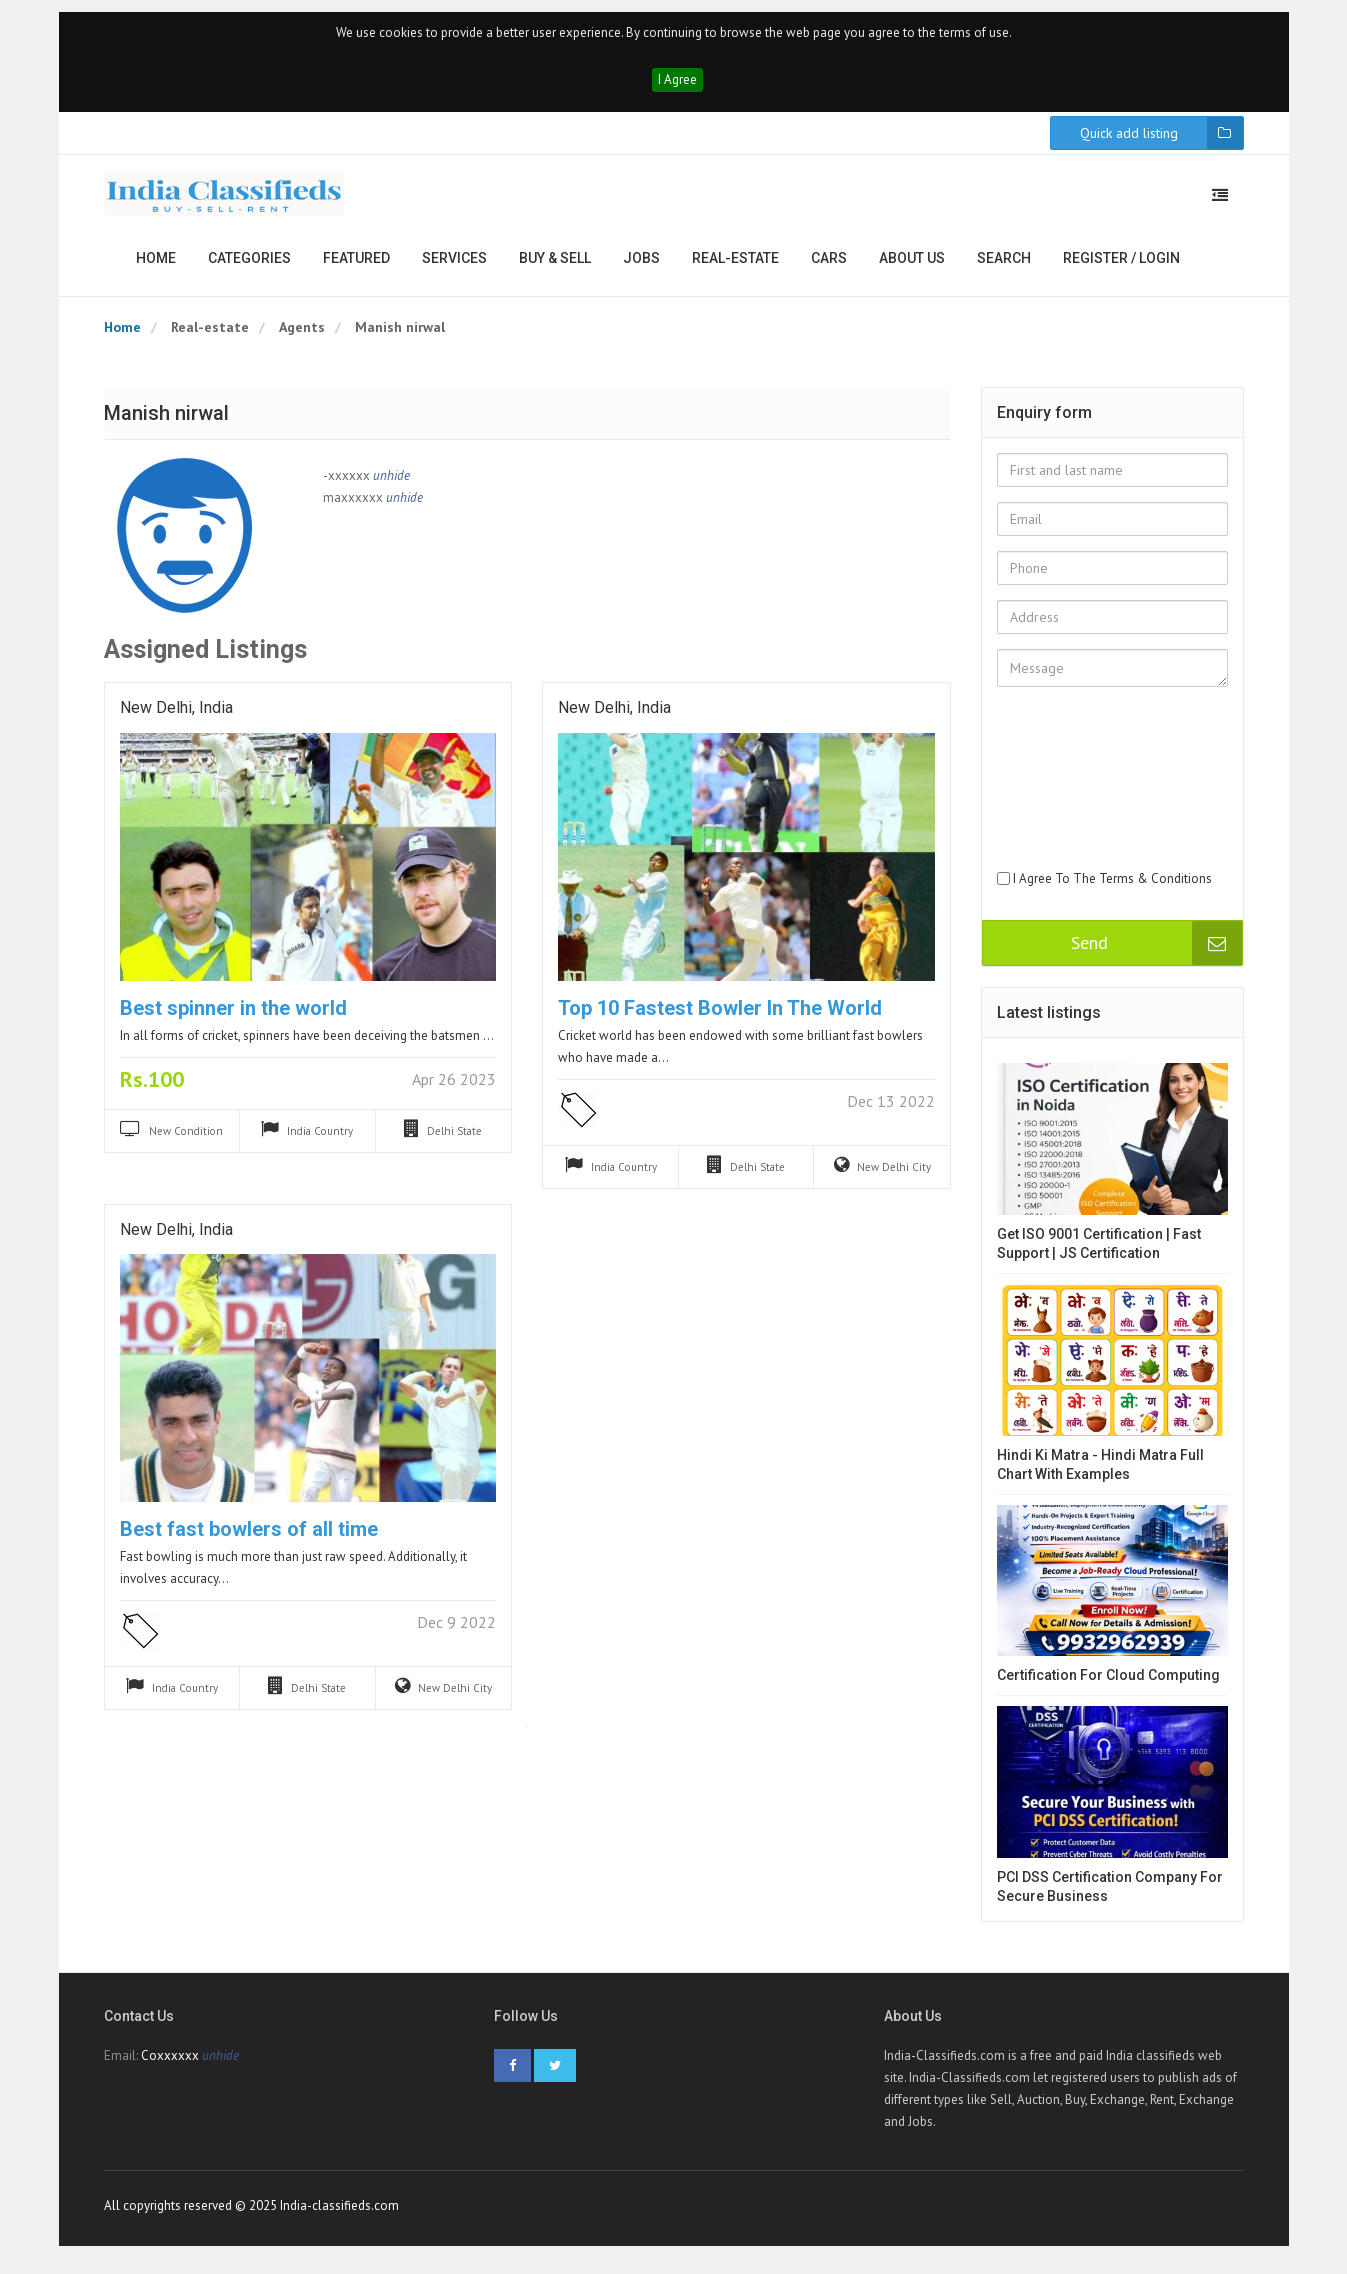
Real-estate (735, 266)
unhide (391, 483)
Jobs (641, 266)
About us (912, 266)
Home (156, 266)
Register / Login (1121, 266)
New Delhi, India (176, 716)
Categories (249, 266)
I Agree (677, 87)
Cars (829, 266)
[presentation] (1079, 804)
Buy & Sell (555, 266)
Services (454, 266)
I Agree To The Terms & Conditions (1112, 886)
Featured (356, 266)
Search (1004, 266)
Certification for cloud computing (1108, 1683)
